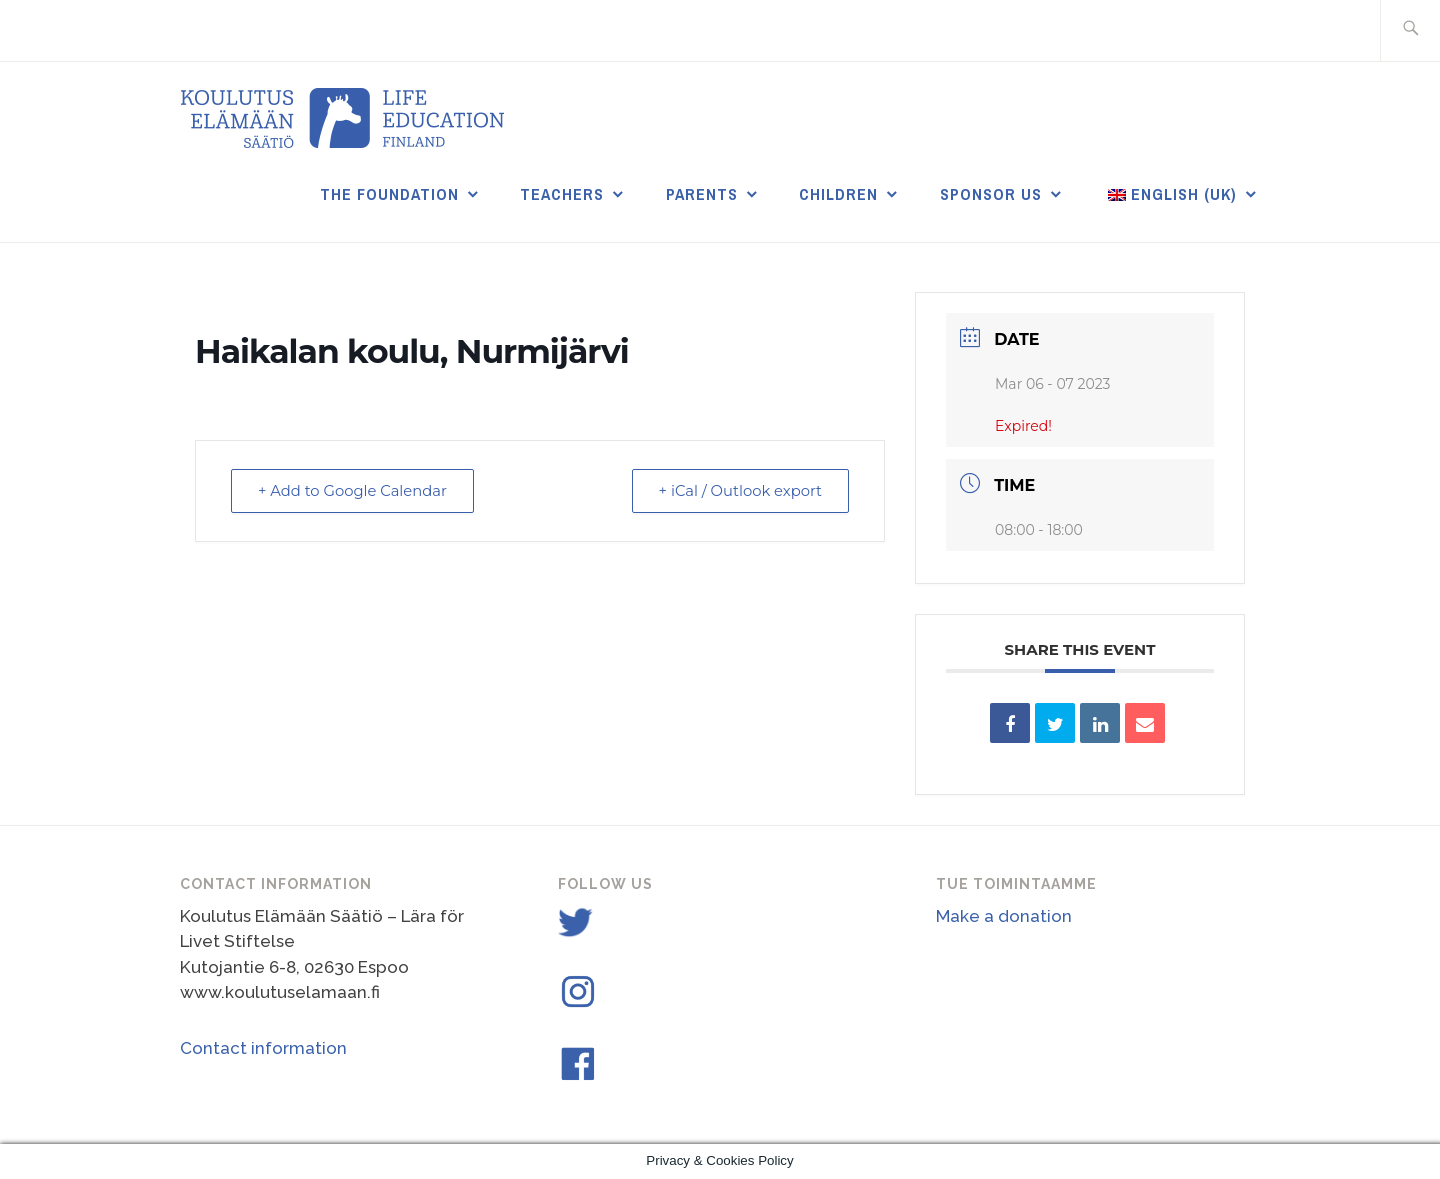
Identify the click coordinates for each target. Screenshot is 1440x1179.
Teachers (562, 194)
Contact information (263, 1048)
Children (838, 194)
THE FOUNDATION (389, 194)
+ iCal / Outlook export (737, 490)
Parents (702, 194)
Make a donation (1004, 916)
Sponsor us (991, 194)
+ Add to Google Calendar (356, 490)
